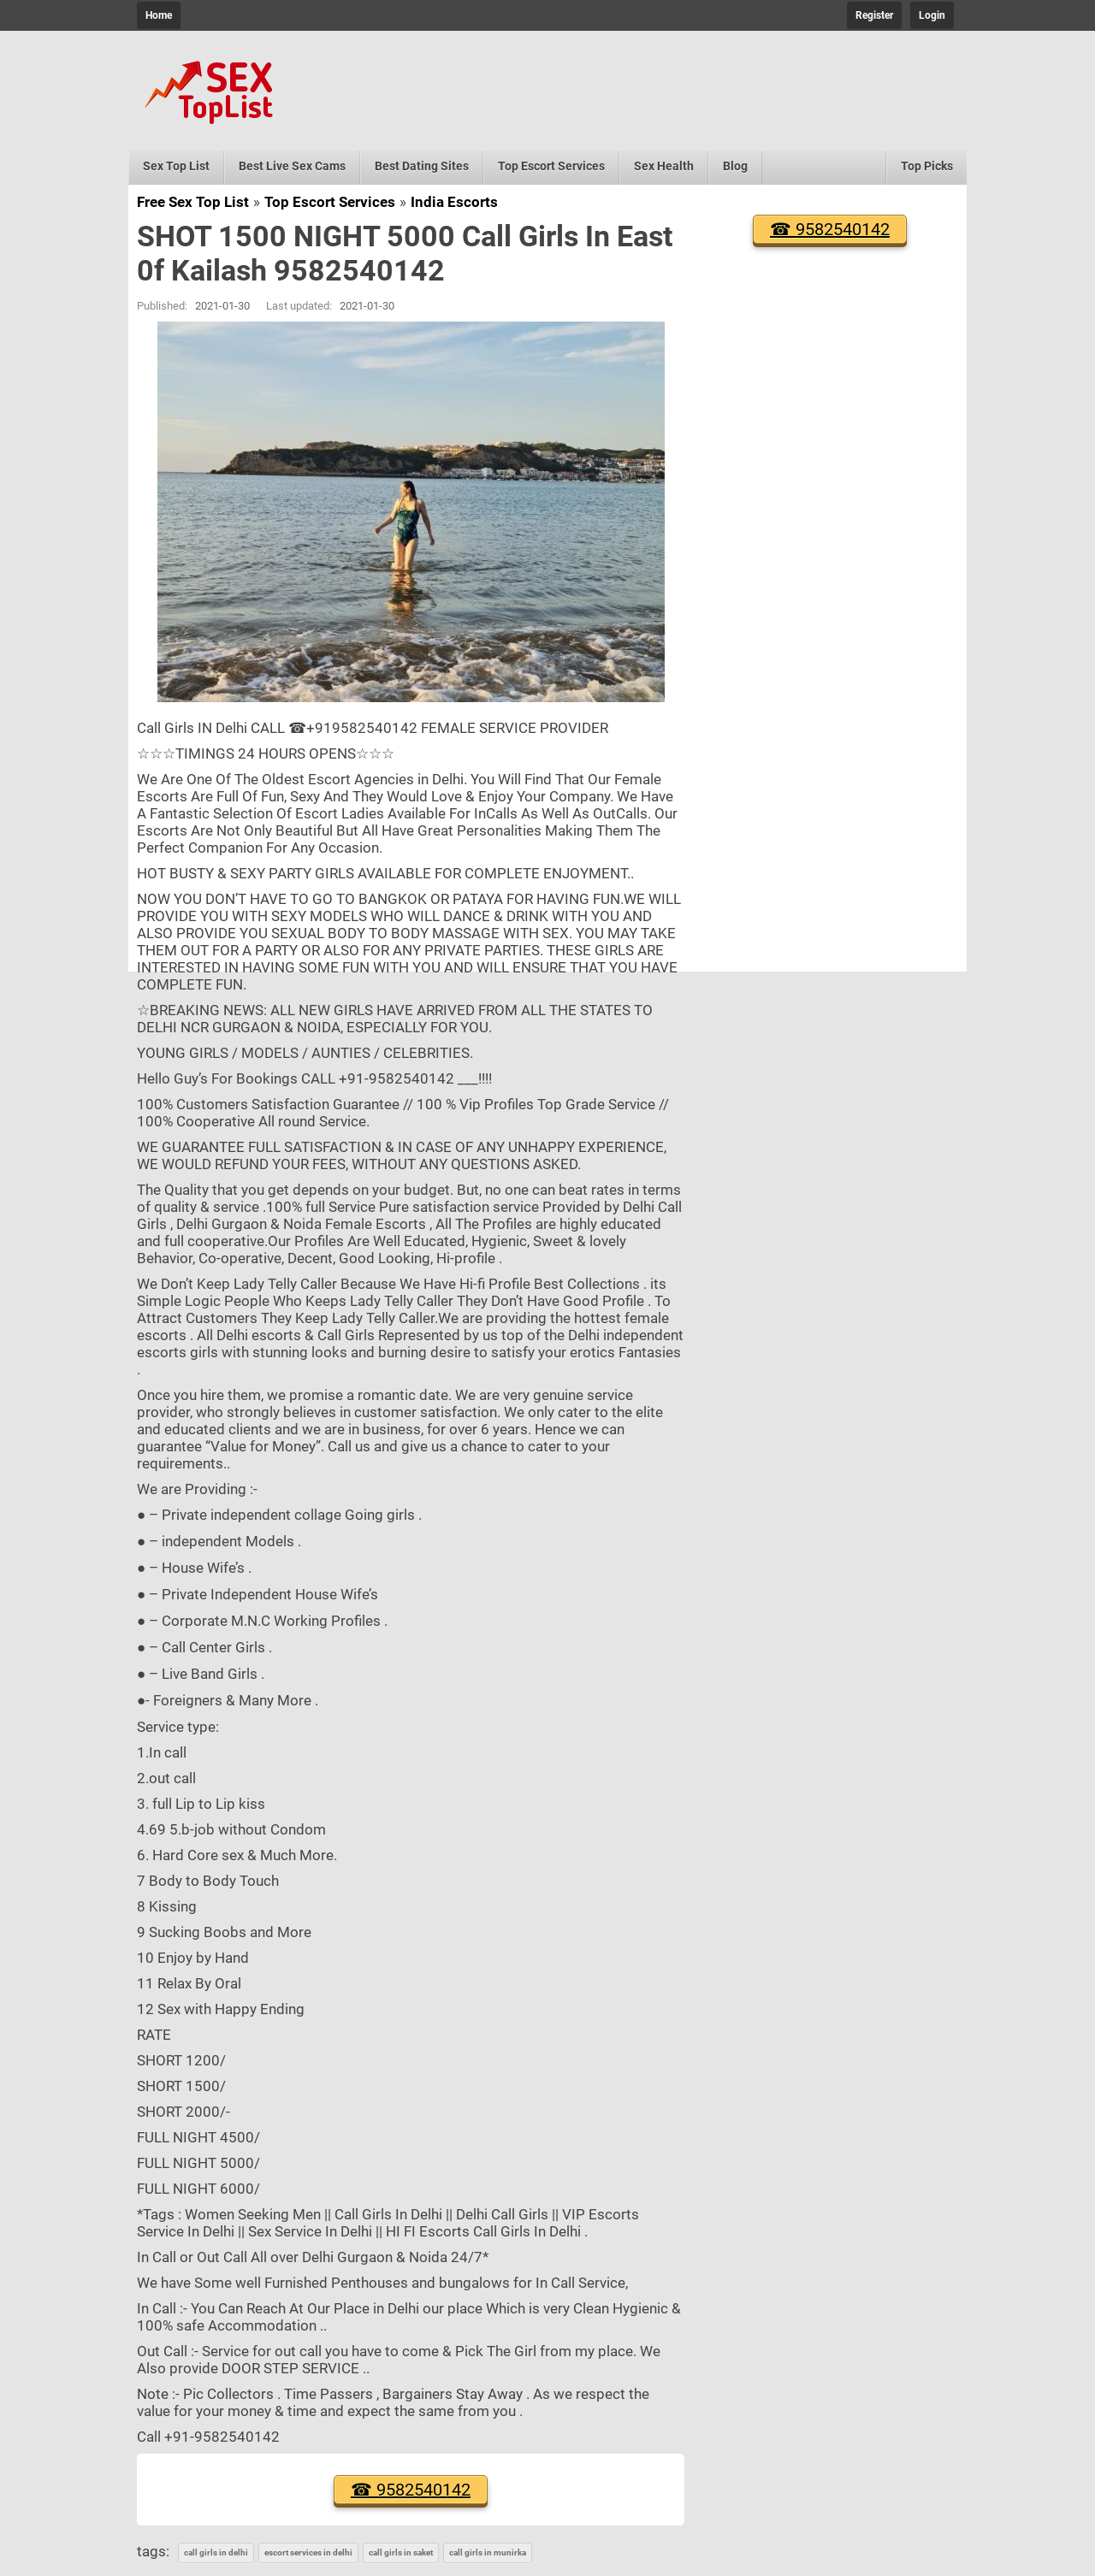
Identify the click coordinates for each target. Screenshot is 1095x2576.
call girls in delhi (216, 2552)
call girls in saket (401, 2552)
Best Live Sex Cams (292, 166)
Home (158, 15)
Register (874, 15)
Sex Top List (176, 166)
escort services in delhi (308, 2552)
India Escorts (454, 201)
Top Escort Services (551, 166)
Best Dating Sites (422, 166)
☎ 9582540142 (411, 2489)
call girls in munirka (487, 2552)
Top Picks (927, 166)
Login (932, 15)
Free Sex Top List (193, 201)
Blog (735, 166)
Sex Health (664, 166)
